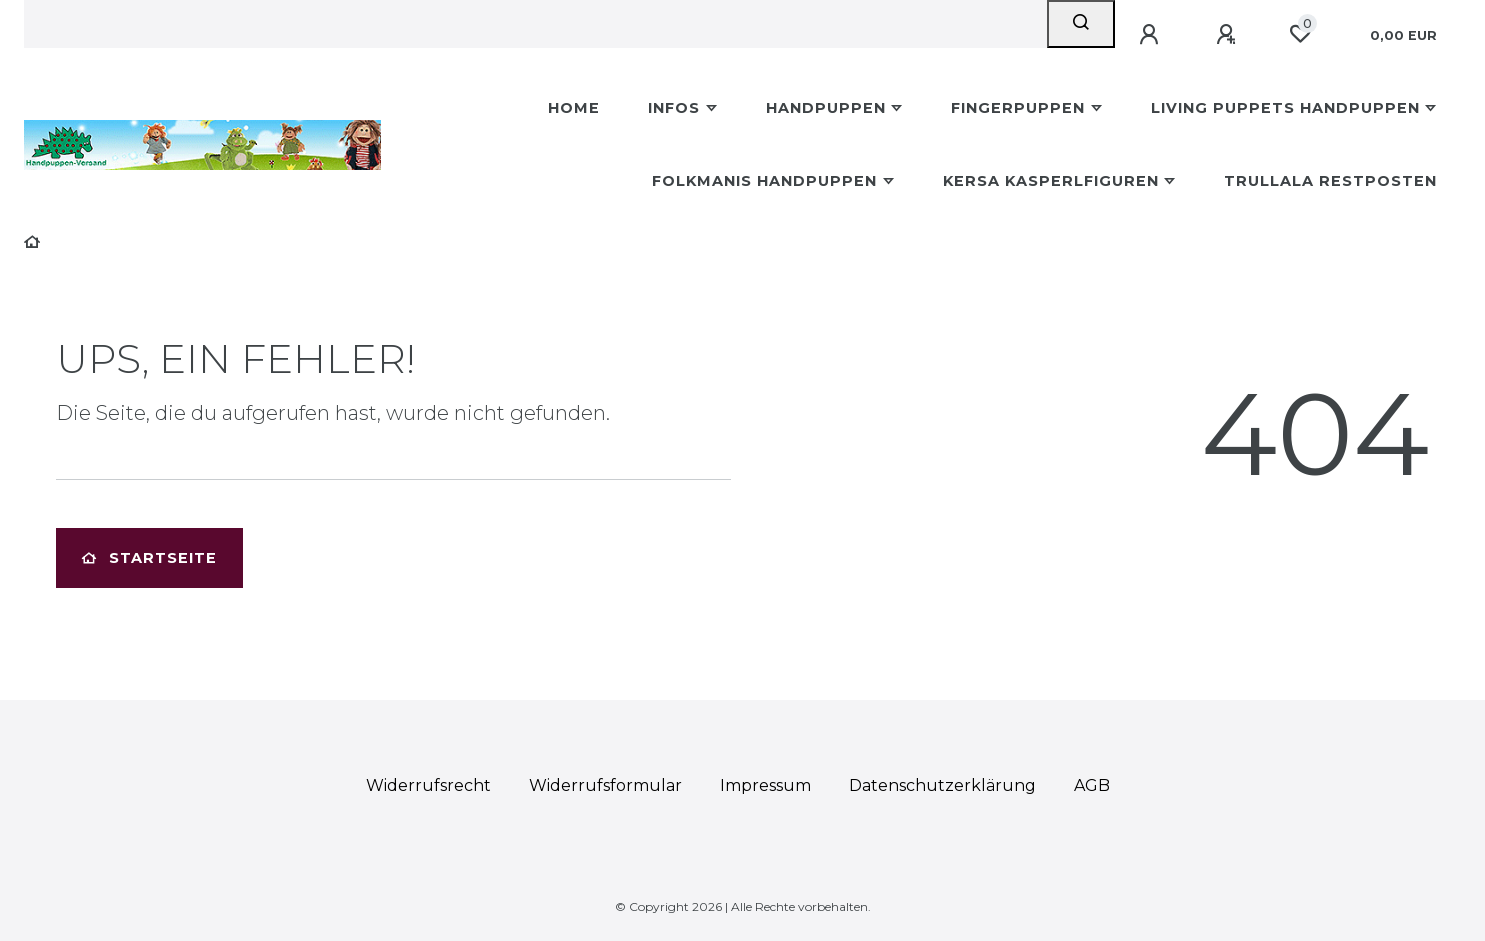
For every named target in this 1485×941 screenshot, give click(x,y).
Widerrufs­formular (605, 785)
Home (574, 108)
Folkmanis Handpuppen (764, 181)
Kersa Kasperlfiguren (1051, 181)
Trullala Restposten (1330, 181)
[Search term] (535, 24)
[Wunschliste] (1300, 34)
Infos (674, 108)
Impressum (765, 785)
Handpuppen (826, 108)
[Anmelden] (1152, 35)
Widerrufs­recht (428, 785)
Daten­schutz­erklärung (942, 785)
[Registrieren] (1229, 35)
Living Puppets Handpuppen (1285, 108)
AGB (1092, 785)
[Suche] (1081, 24)
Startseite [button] (149, 558)
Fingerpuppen (1018, 108)
